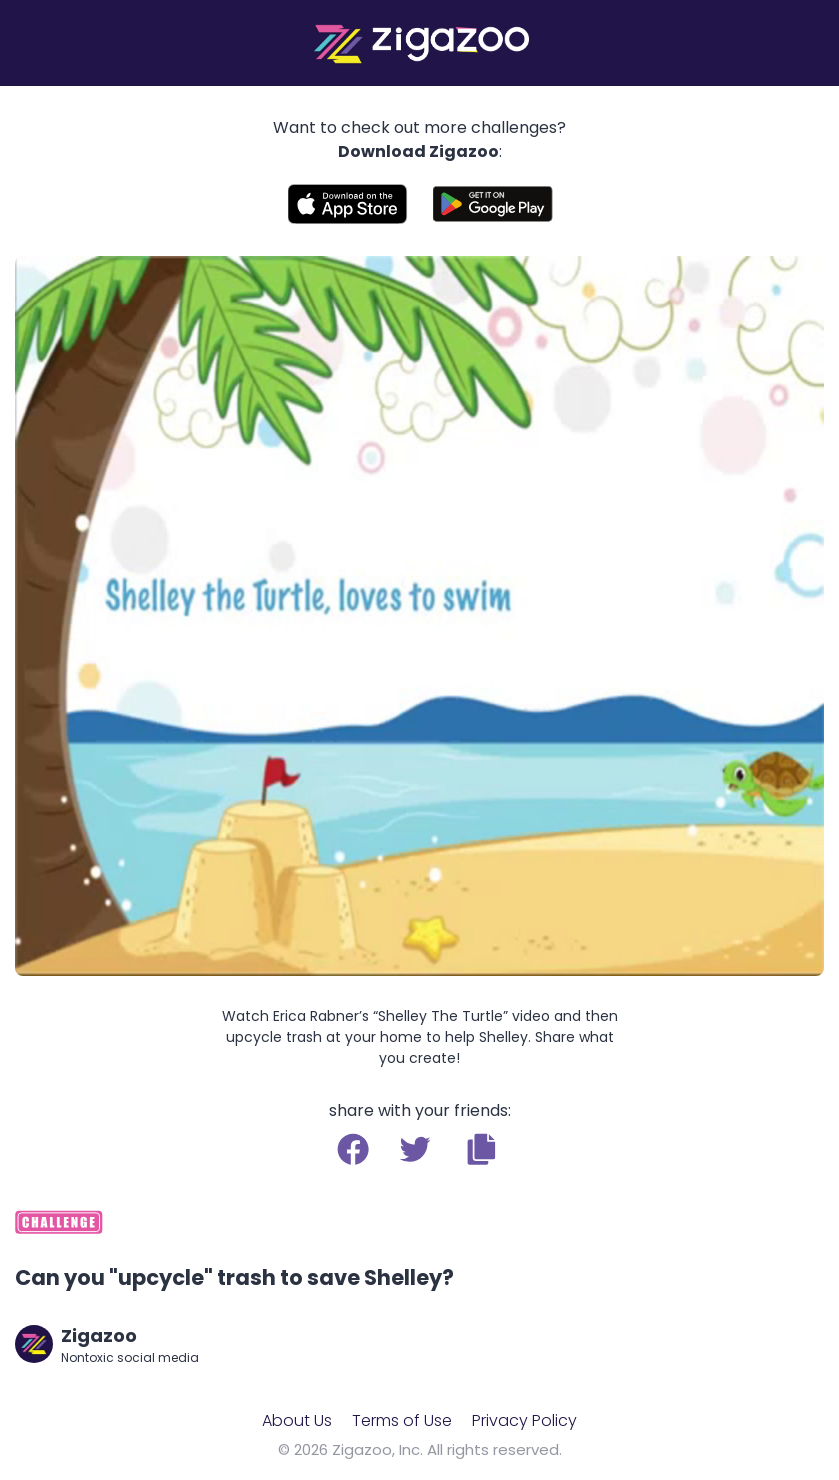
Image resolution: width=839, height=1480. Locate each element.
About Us (297, 1420)
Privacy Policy (524, 1420)
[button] (481, 1149)
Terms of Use (402, 1420)
